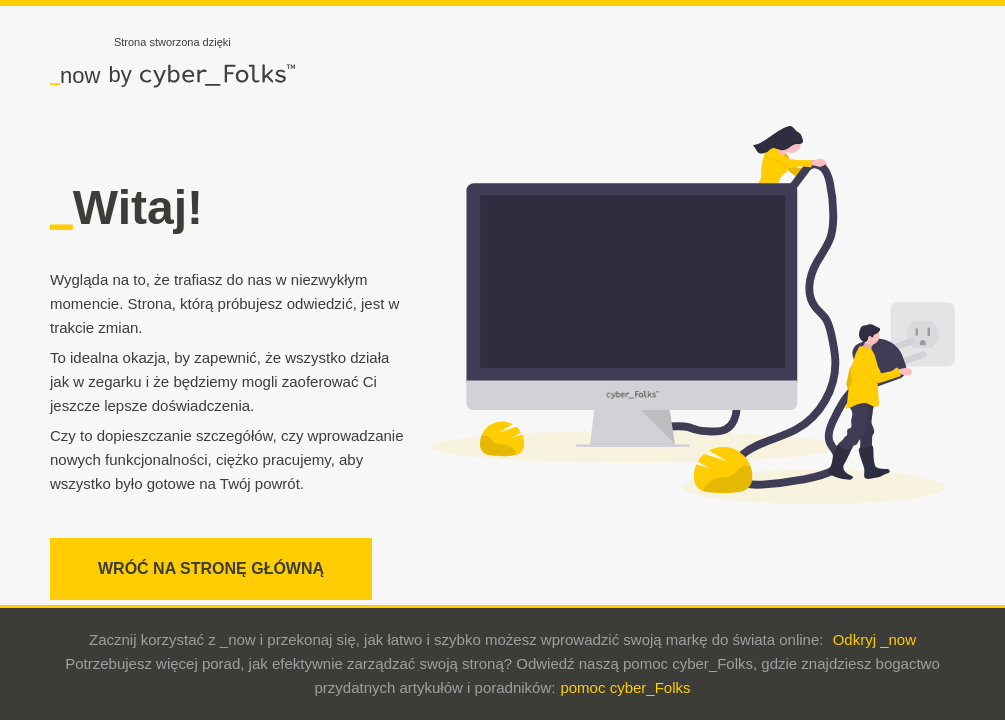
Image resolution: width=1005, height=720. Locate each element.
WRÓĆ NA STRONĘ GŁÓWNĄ (211, 568)
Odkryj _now (874, 639)
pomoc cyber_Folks (625, 687)
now (75, 75)
